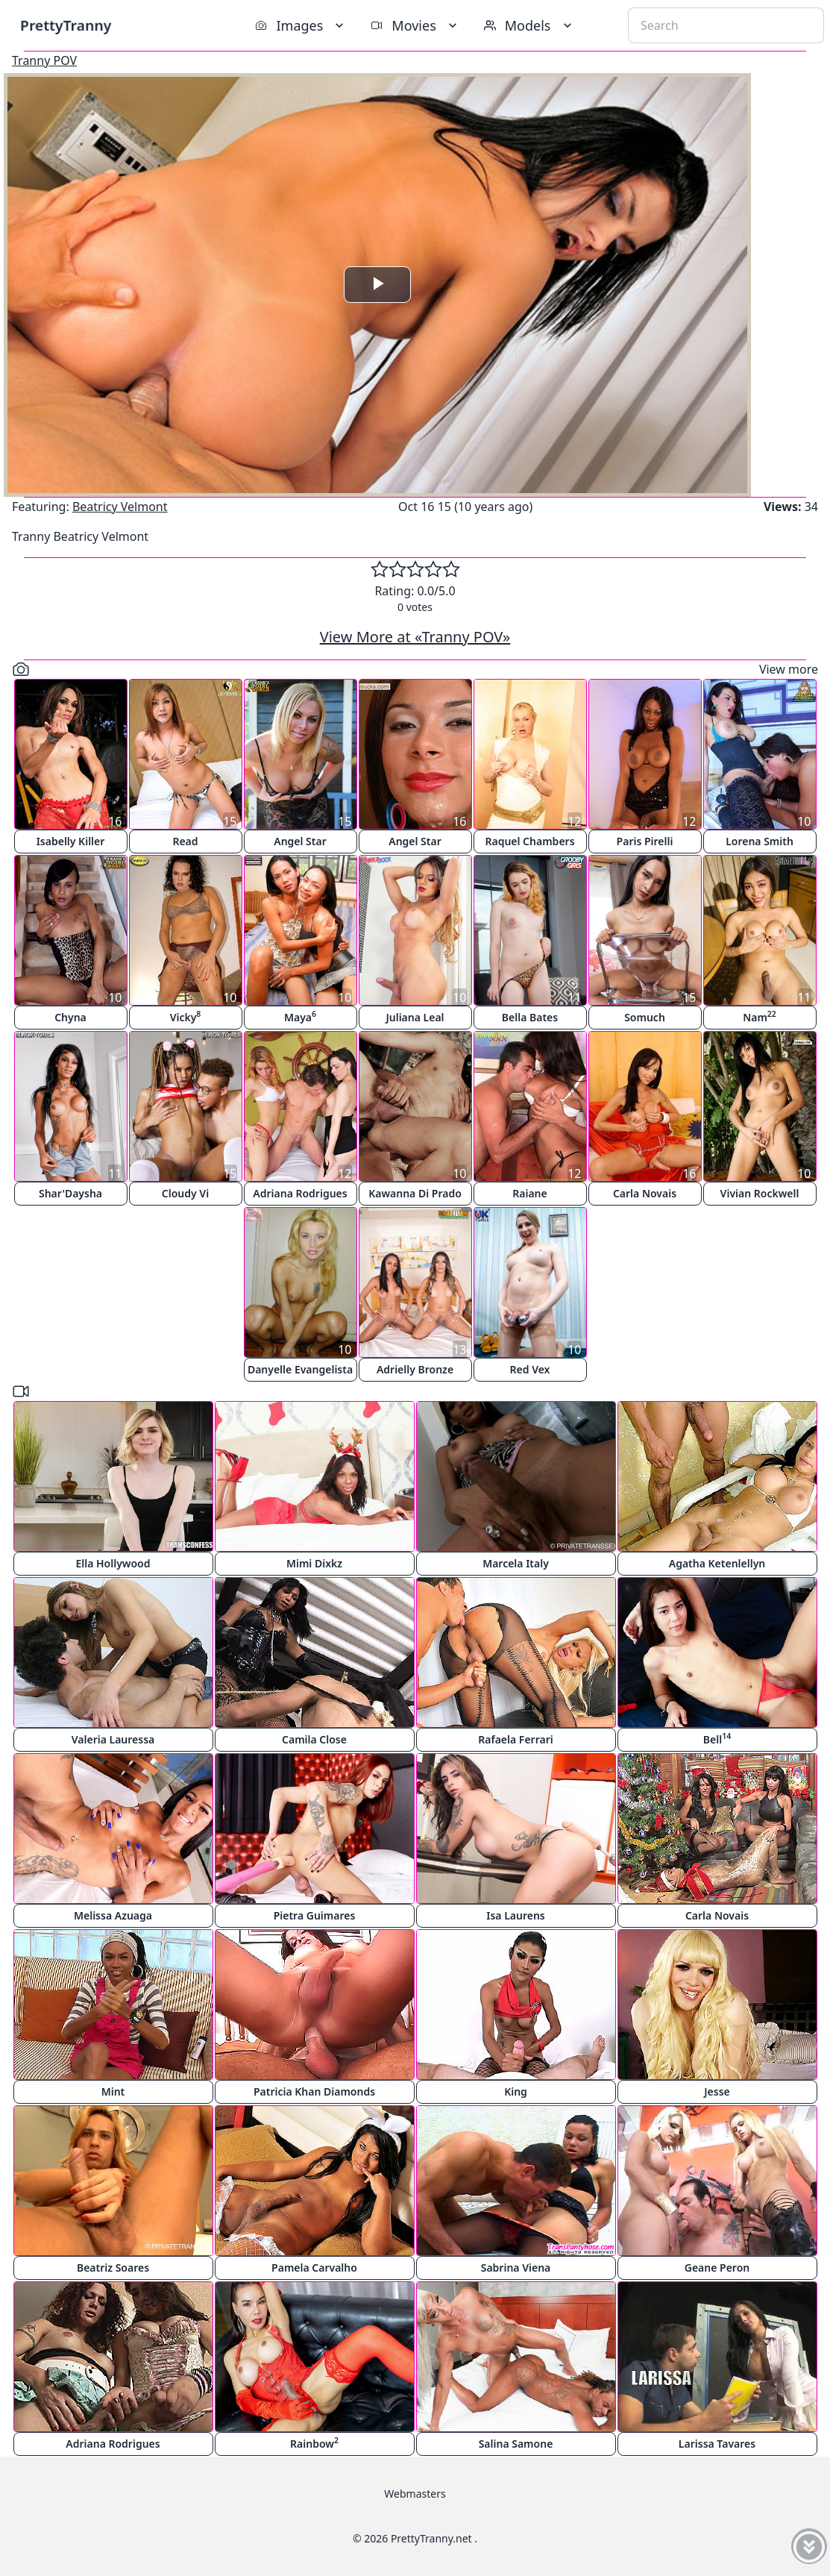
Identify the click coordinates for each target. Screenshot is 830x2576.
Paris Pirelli (645, 841)
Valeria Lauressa (113, 1739)
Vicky (185, 1016)
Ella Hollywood (112, 1563)
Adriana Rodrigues (300, 1193)
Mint (113, 2091)
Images (301, 25)
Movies (415, 25)
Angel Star (300, 841)
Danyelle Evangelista (300, 1369)
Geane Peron (717, 2267)
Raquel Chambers (529, 841)
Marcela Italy (515, 1563)
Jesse (717, 2091)
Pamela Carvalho (314, 2267)
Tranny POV (44, 60)
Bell (717, 1738)
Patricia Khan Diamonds (314, 2091)
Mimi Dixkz (314, 1563)
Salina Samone (516, 2443)
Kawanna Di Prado (415, 1193)
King (515, 2091)
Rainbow (314, 2443)
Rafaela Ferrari (515, 1739)
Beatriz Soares (113, 2267)
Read (185, 841)
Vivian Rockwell (759, 1193)
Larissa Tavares (717, 2443)
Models (529, 25)
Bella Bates (530, 1017)
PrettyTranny (66, 25)
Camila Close (314, 1739)
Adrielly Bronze (415, 1369)
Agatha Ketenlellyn (717, 1563)
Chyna (70, 1017)
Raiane (529, 1193)
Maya (300, 1016)
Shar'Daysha (70, 1193)
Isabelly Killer (71, 841)
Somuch (644, 1017)
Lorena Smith (759, 841)
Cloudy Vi (185, 1193)
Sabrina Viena (516, 2267)
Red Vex (530, 1369)
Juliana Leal (415, 1017)
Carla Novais (644, 1193)
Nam (759, 1016)
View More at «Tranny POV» (415, 637)
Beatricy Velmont (120, 506)
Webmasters (414, 2493)
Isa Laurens (515, 1915)
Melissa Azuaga (113, 1915)
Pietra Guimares (315, 1915)
